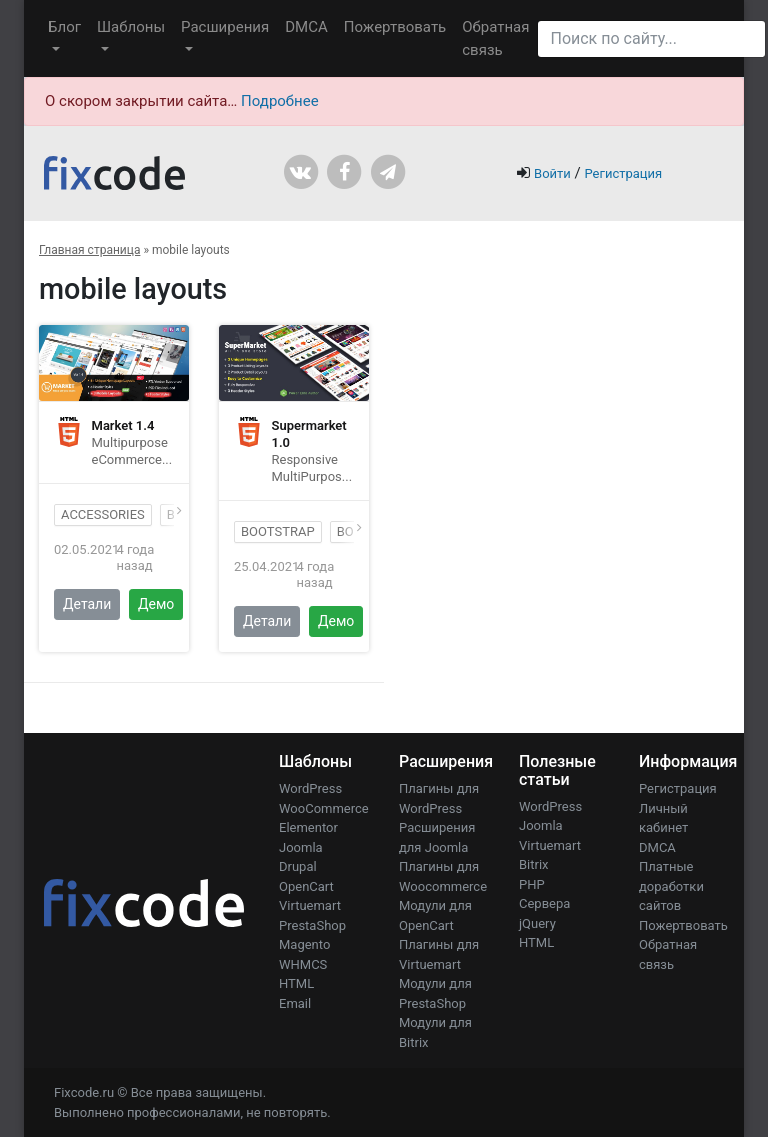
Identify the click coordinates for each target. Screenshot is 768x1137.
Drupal (298, 866)
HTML (296, 983)
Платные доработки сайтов (671, 886)
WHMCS (303, 964)
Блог (64, 27)
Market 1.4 (123, 425)
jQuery (537, 923)
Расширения (225, 27)
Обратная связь (495, 38)
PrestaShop (312, 925)
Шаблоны (131, 27)
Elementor (308, 827)
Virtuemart (310, 905)
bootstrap (278, 531)
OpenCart (306, 886)
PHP (532, 884)
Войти (552, 173)
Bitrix (534, 864)
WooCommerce (324, 808)
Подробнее (280, 101)
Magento (304, 944)
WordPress (310, 788)
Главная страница (89, 250)
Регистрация (623, 173)
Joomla (301, 847)
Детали (87, 604)
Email (295, 1003)
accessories (103, 514)
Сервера (544, 903)
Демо (156, 604)
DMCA (306, 27)
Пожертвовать (395, 27)
